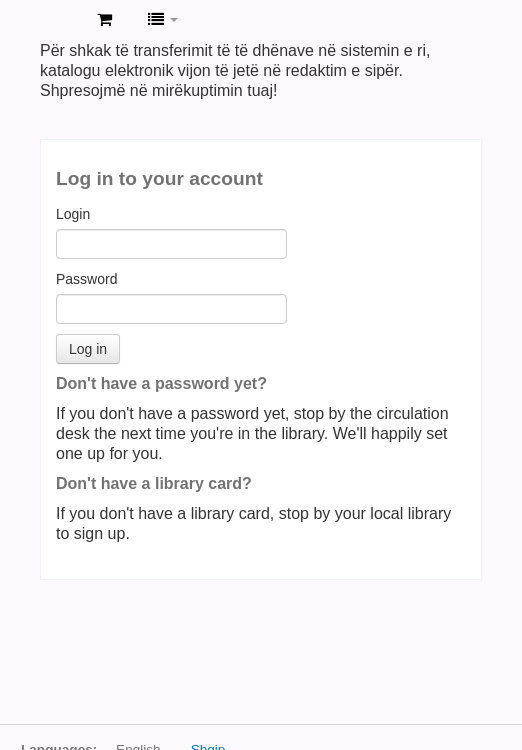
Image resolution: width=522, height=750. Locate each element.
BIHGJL (61, 21)
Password (86, 279)
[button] (104, 20)
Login (73, 214)
